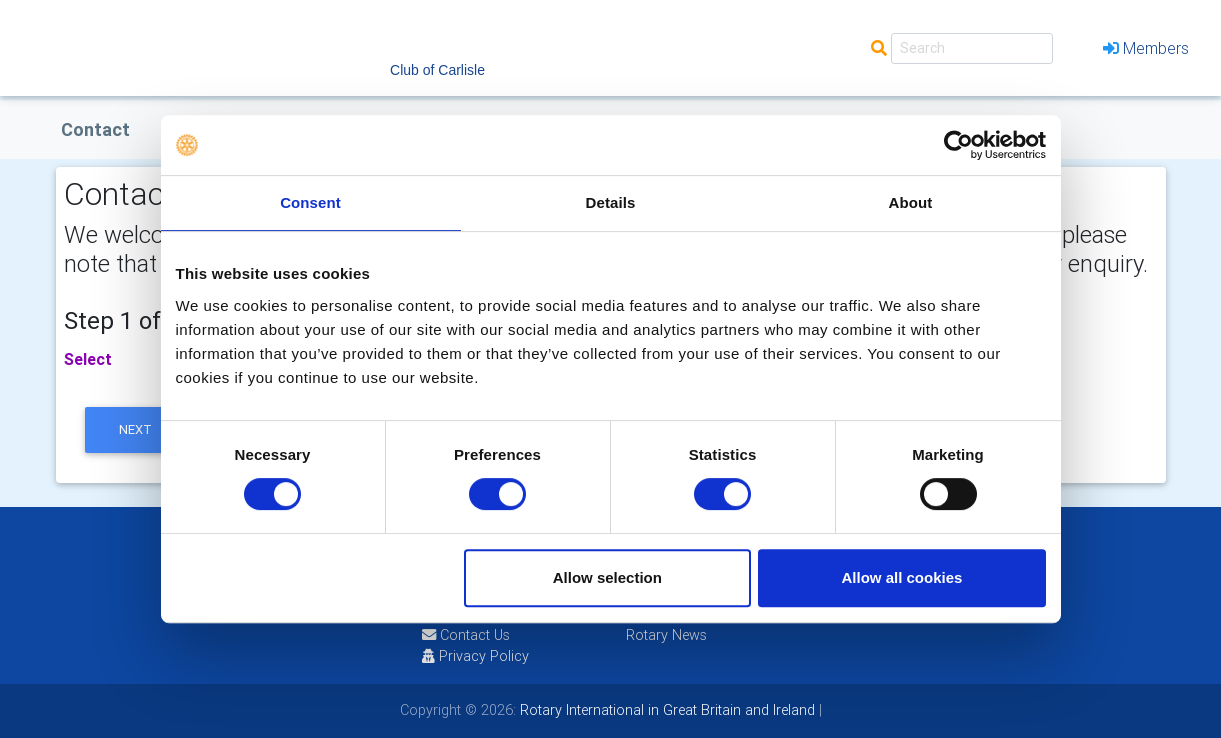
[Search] (972, 48)
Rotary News (666, 635)
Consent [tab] (310, 202)
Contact (95, 129)
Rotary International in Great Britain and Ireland (665, 710)
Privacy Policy (475, 656)
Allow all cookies (902, 577)
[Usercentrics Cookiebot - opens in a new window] (958, 145)
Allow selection (607, 577)
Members (1146, 48)
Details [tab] (611, 202)
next (135, 429)
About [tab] (911, 202)
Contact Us (466, 635)
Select (88, 359)
